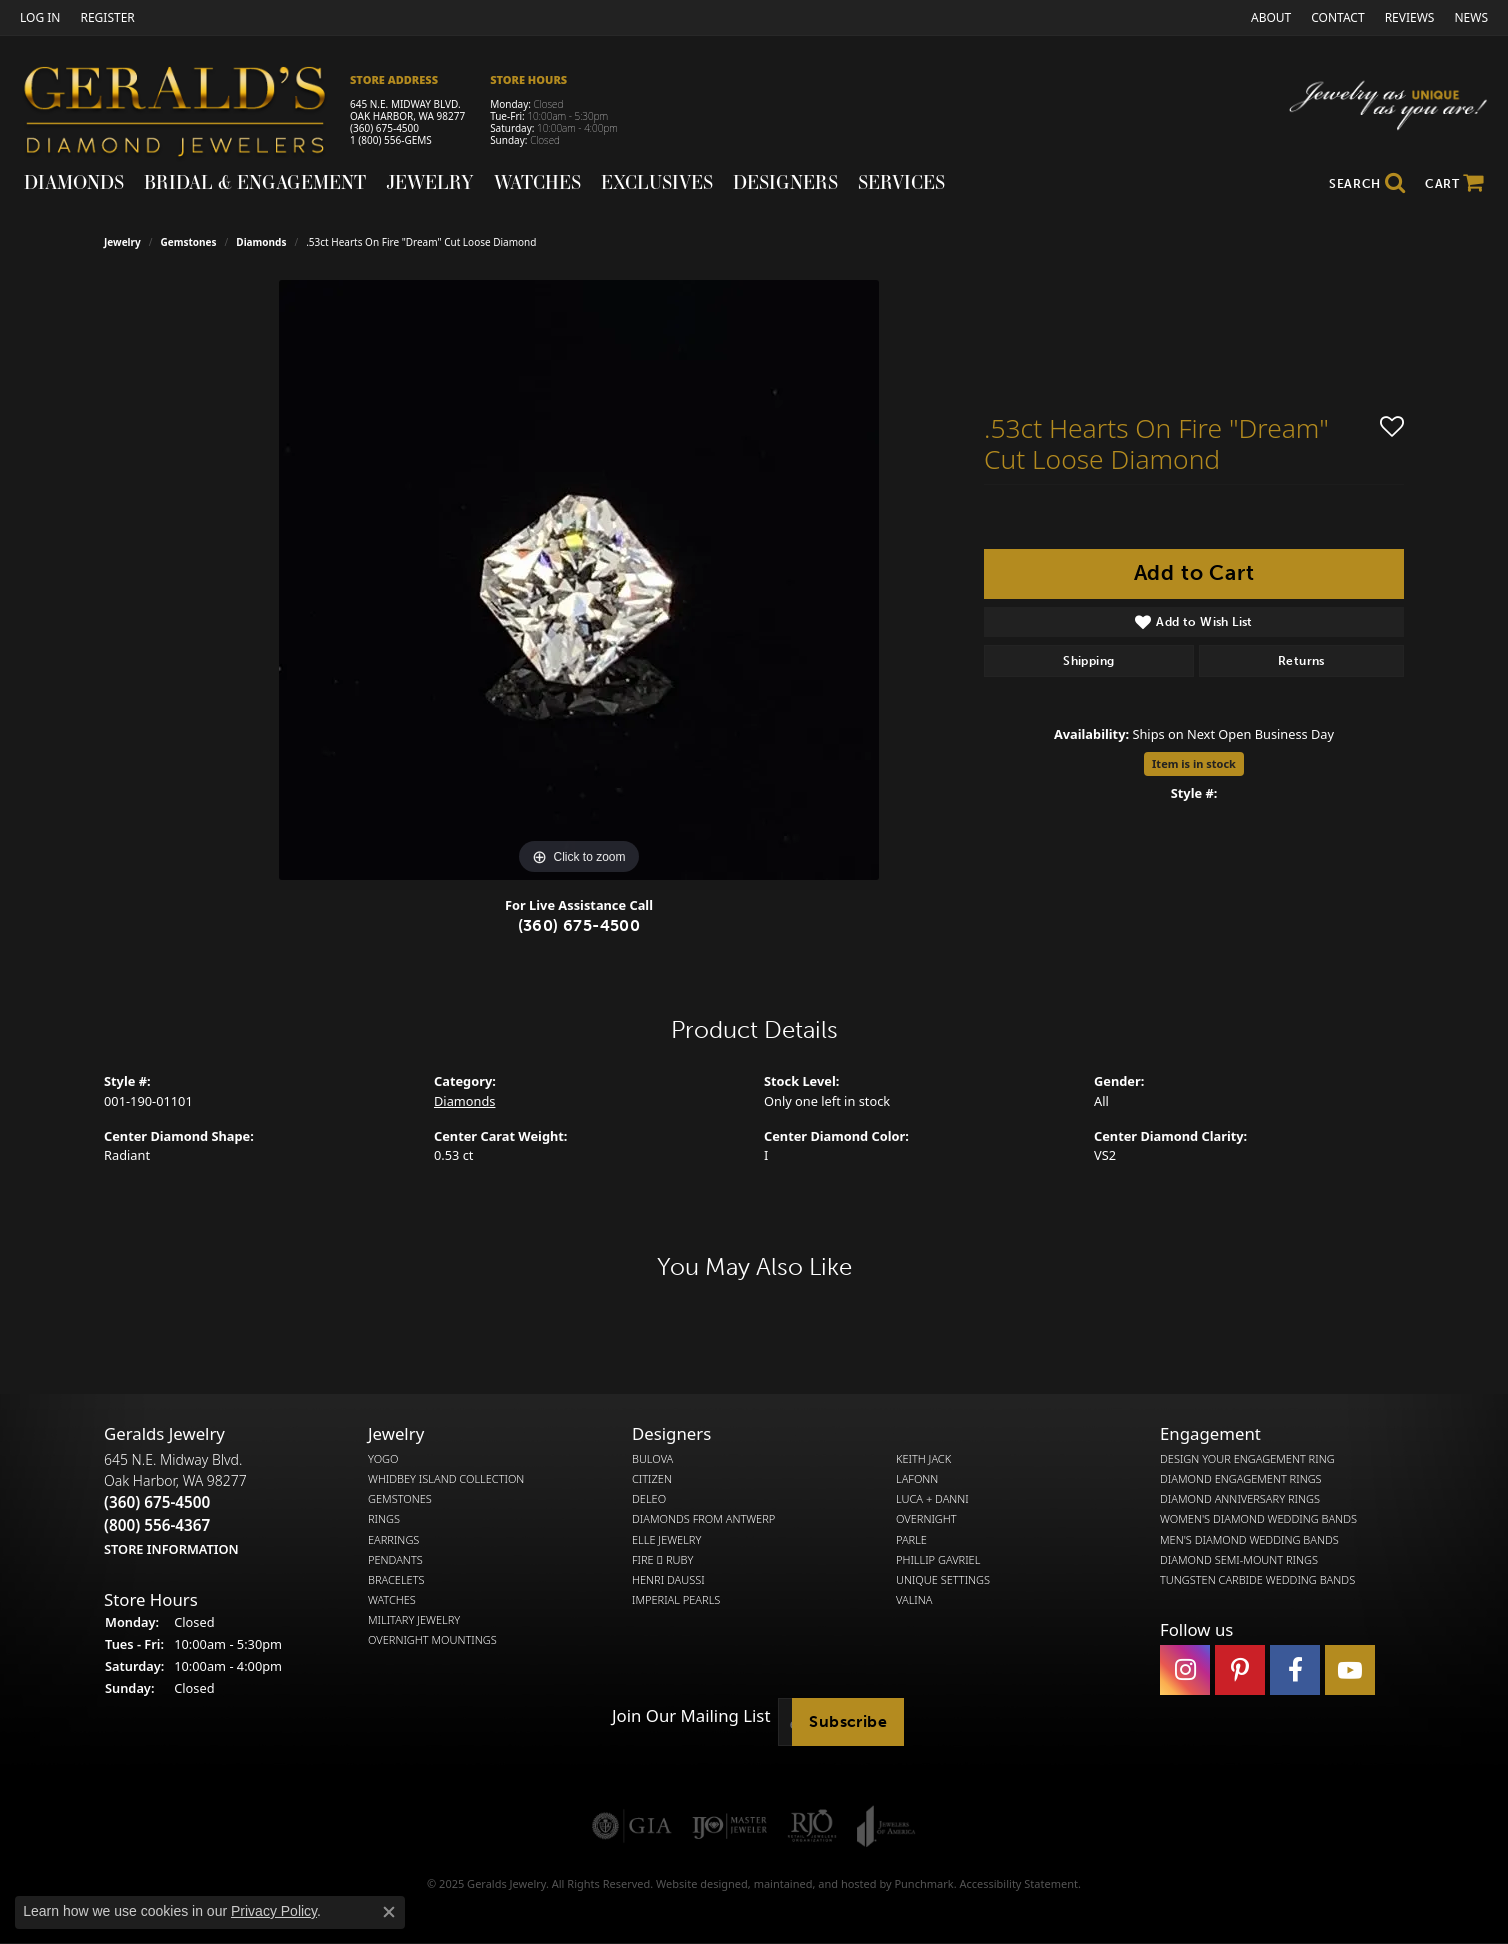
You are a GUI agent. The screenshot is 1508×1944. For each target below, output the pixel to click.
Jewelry (430, 182)
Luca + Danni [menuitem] (932, 1499)
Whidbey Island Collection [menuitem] (446, 1479)
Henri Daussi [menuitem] (668, 1580)
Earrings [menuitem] (393, 1539)
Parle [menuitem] (911, 1539)
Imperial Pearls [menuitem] (676, 1600)
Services (901, 182)
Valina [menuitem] (914, 1600)
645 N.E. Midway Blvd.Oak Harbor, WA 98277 (175, 1504)
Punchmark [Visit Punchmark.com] (923, 1883)
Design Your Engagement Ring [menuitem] (1247, 1459)
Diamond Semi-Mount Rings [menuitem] (1239, 1560)
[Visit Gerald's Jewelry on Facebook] (1295, 1670)
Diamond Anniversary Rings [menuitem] (1240, 1499)
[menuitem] (632, 1826)
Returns (1301, 661)
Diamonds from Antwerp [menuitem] (703, 1519)
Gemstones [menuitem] (400, 1499)
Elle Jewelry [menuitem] (666, 1539)
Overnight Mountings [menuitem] (432, 1640)
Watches (537, 182)
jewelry (122, 242)
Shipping (1088, 661)
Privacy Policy (274, 1911)
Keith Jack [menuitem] (923, 1459)
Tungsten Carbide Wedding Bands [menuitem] (1257, 1580)
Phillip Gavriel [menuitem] (938, 1560)
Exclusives (657, 182)
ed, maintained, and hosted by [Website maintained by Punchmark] (815, 1883)
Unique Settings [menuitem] (943, 1580)
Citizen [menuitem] (652, 1479)
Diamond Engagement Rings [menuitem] (1241, 1479)
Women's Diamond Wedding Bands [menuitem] (1258, 1519)
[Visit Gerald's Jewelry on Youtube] (1350, 1670)
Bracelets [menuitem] (396, 1580)
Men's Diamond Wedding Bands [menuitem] (1249, 1539)
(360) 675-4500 (384, 128)
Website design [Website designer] (695, 1883)
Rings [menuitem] (384, 1519)
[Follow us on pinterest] (1240, 1670)
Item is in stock (1194, 763)
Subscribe (848, 1721)
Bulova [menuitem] (652, 1459)
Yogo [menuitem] (383, 1459)
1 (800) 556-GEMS (391, 140)
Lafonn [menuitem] (917, 1479)
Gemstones (189, 242)
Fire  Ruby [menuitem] (662, 1560)
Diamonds (74, 182)
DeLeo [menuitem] (649, 1499)
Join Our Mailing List (691, 1716)
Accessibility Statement (1018, 1883)
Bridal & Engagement (255, 182)
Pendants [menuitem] (395, 1560)
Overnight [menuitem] (926, 1519)
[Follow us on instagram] (1185, 1670)
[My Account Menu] (40, 17)
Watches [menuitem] (392, 1600)
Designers (785, 182)
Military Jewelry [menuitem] (414, 1620)
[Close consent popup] (389, 1912)
